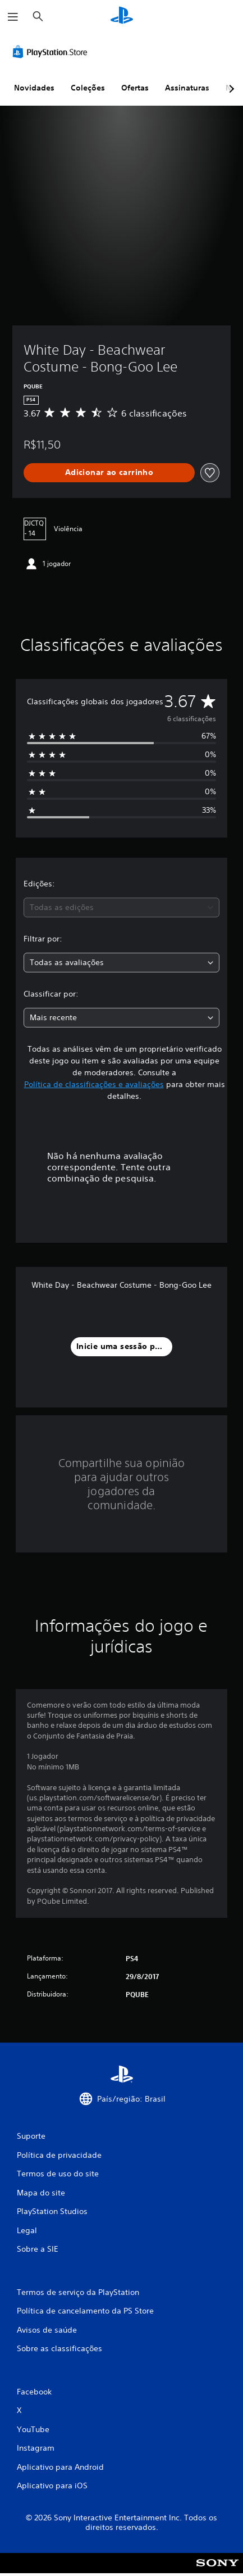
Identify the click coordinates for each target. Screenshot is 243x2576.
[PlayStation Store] (52, 52)
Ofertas (135, 88)
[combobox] (121, 907)
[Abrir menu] (13, 17)
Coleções (88, 88)
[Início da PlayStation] (122, 16)
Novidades (34, 88)
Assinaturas (187, 88)
